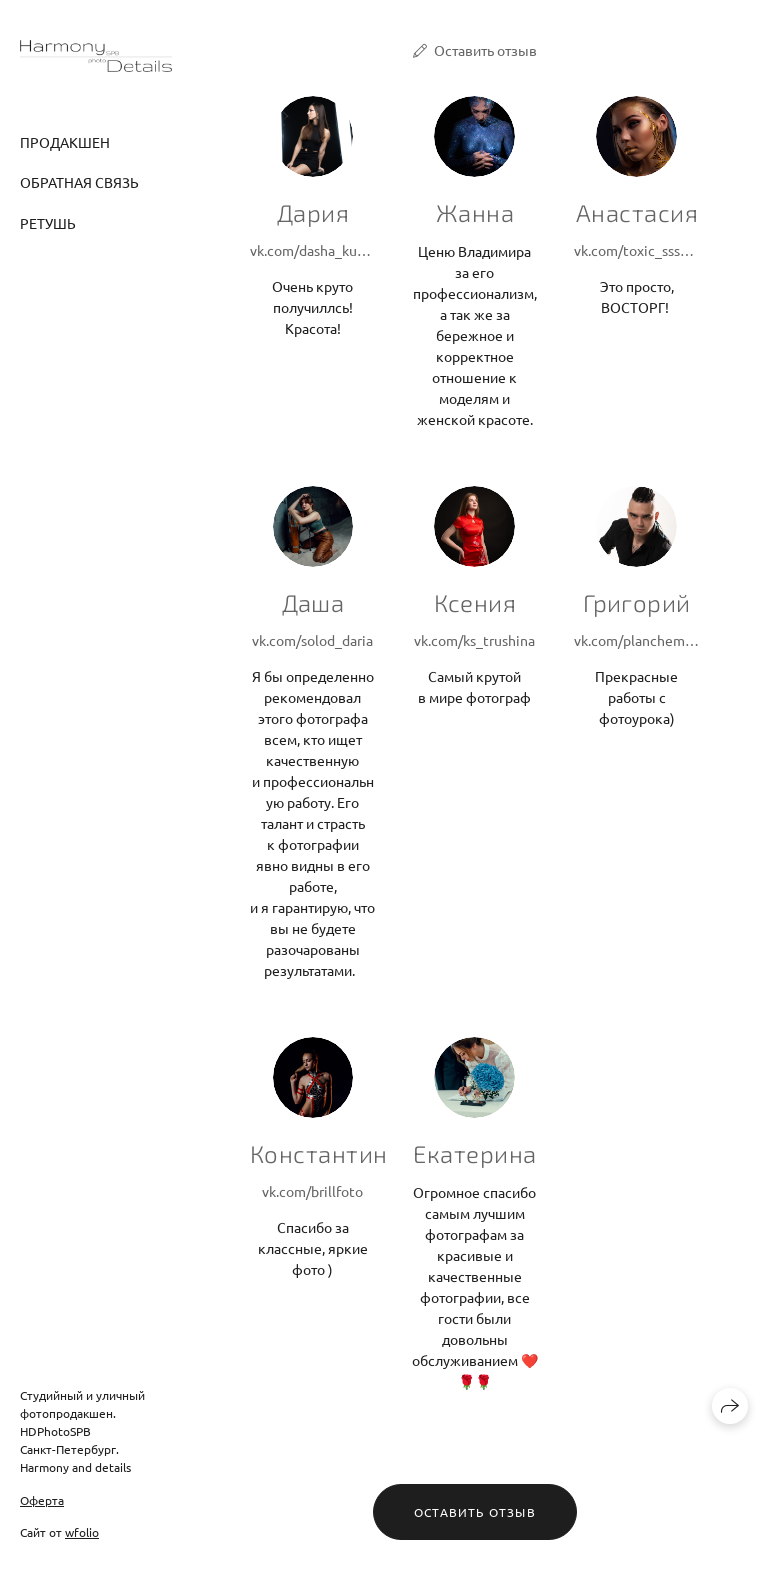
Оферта (42, 1500)
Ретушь (48, 223)
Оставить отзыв (485, 50)
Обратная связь (79, 182)
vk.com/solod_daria (312, 640)
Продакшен (65, 142)
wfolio (82, 1532)
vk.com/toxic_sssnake (637, 250)
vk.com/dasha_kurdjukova (313, 250)
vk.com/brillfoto (312, 1191)
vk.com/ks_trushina (474, 640)
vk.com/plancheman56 (637, 640)
